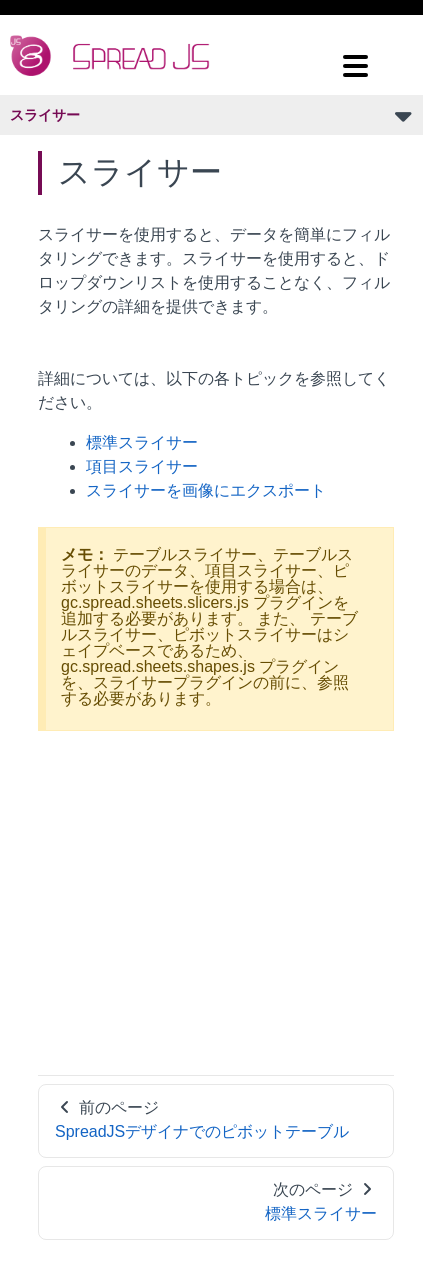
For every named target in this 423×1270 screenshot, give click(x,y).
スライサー (45, 115)
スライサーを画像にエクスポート (206, 490)
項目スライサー (142, 466)
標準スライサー (142, 442)
